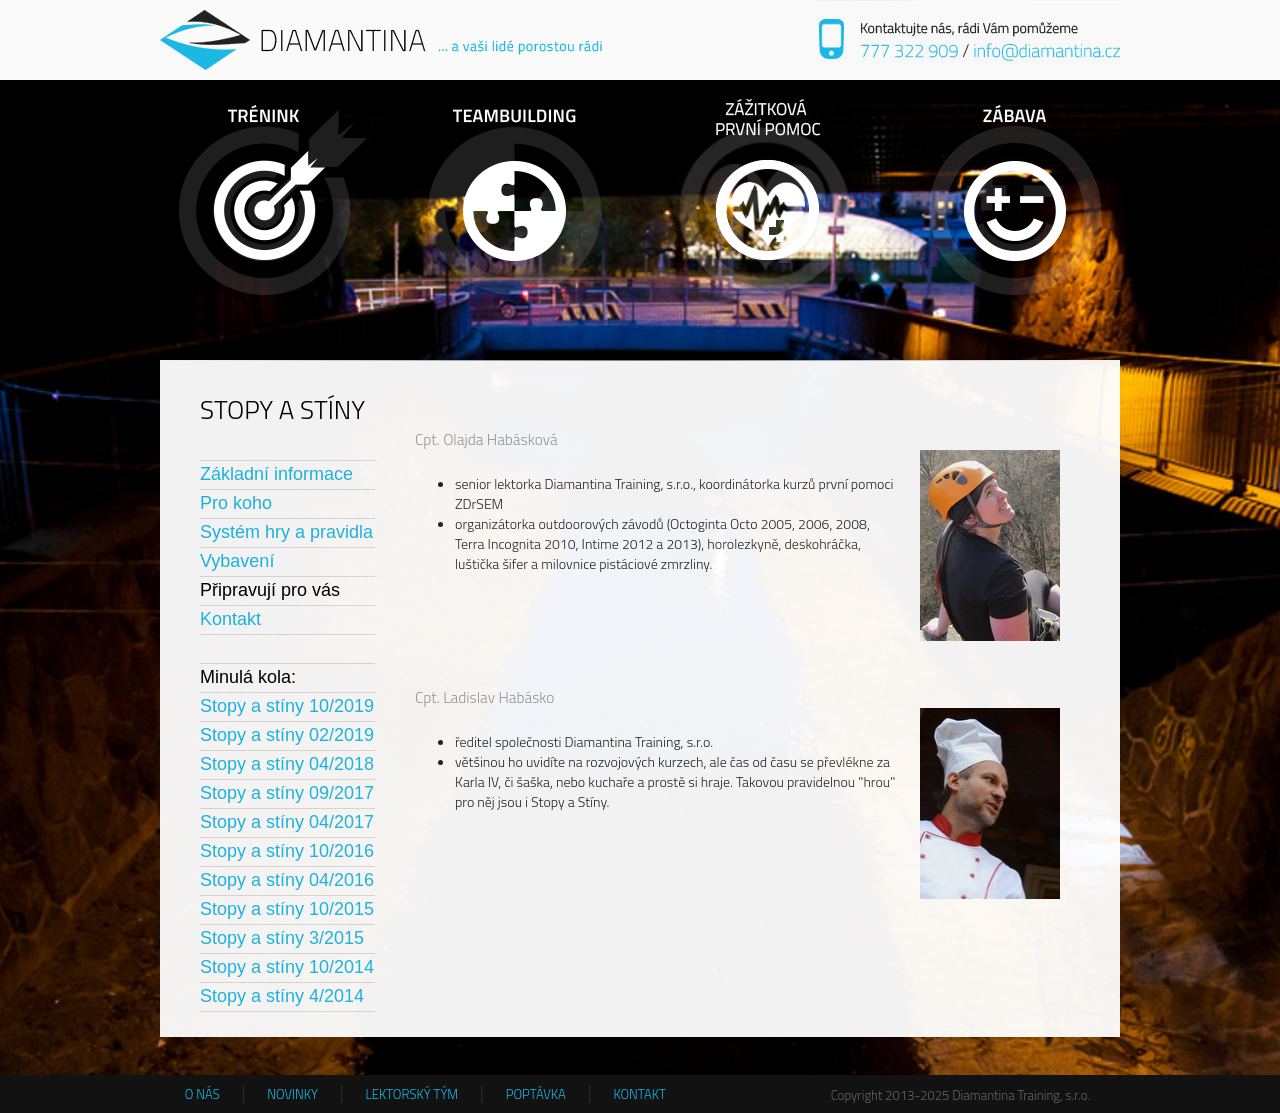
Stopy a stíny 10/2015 (287, 909)
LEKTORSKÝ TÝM (412, 1094)
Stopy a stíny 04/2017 (287, 822)
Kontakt (230, 619)
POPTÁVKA (536, 1094)
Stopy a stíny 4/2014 (282, 996)
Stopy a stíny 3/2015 (282, 938)
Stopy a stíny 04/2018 (287, 764)
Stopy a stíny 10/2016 (287, 851)
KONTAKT (639, 1094)
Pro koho (236, 503)
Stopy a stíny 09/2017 (287, 793)
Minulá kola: (248, 677)
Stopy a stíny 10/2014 (287, 967)
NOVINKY (292, 1094)
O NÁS (202, 1094)
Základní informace (276, 474)
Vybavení (237, 561)
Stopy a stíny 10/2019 (287, 706)
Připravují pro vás (270, 590)
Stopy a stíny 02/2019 (287, 735)
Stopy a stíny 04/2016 (287, 880)
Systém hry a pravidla (286, 532)
